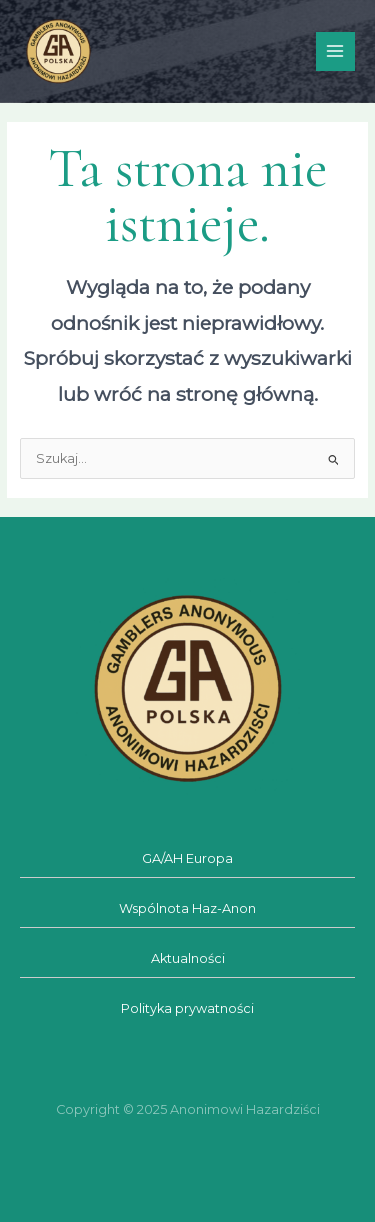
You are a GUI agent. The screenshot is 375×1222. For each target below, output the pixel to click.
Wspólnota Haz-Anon (187, 908)
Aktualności (188, 958)
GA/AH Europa (187, 858)
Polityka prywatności (187, 1008)
